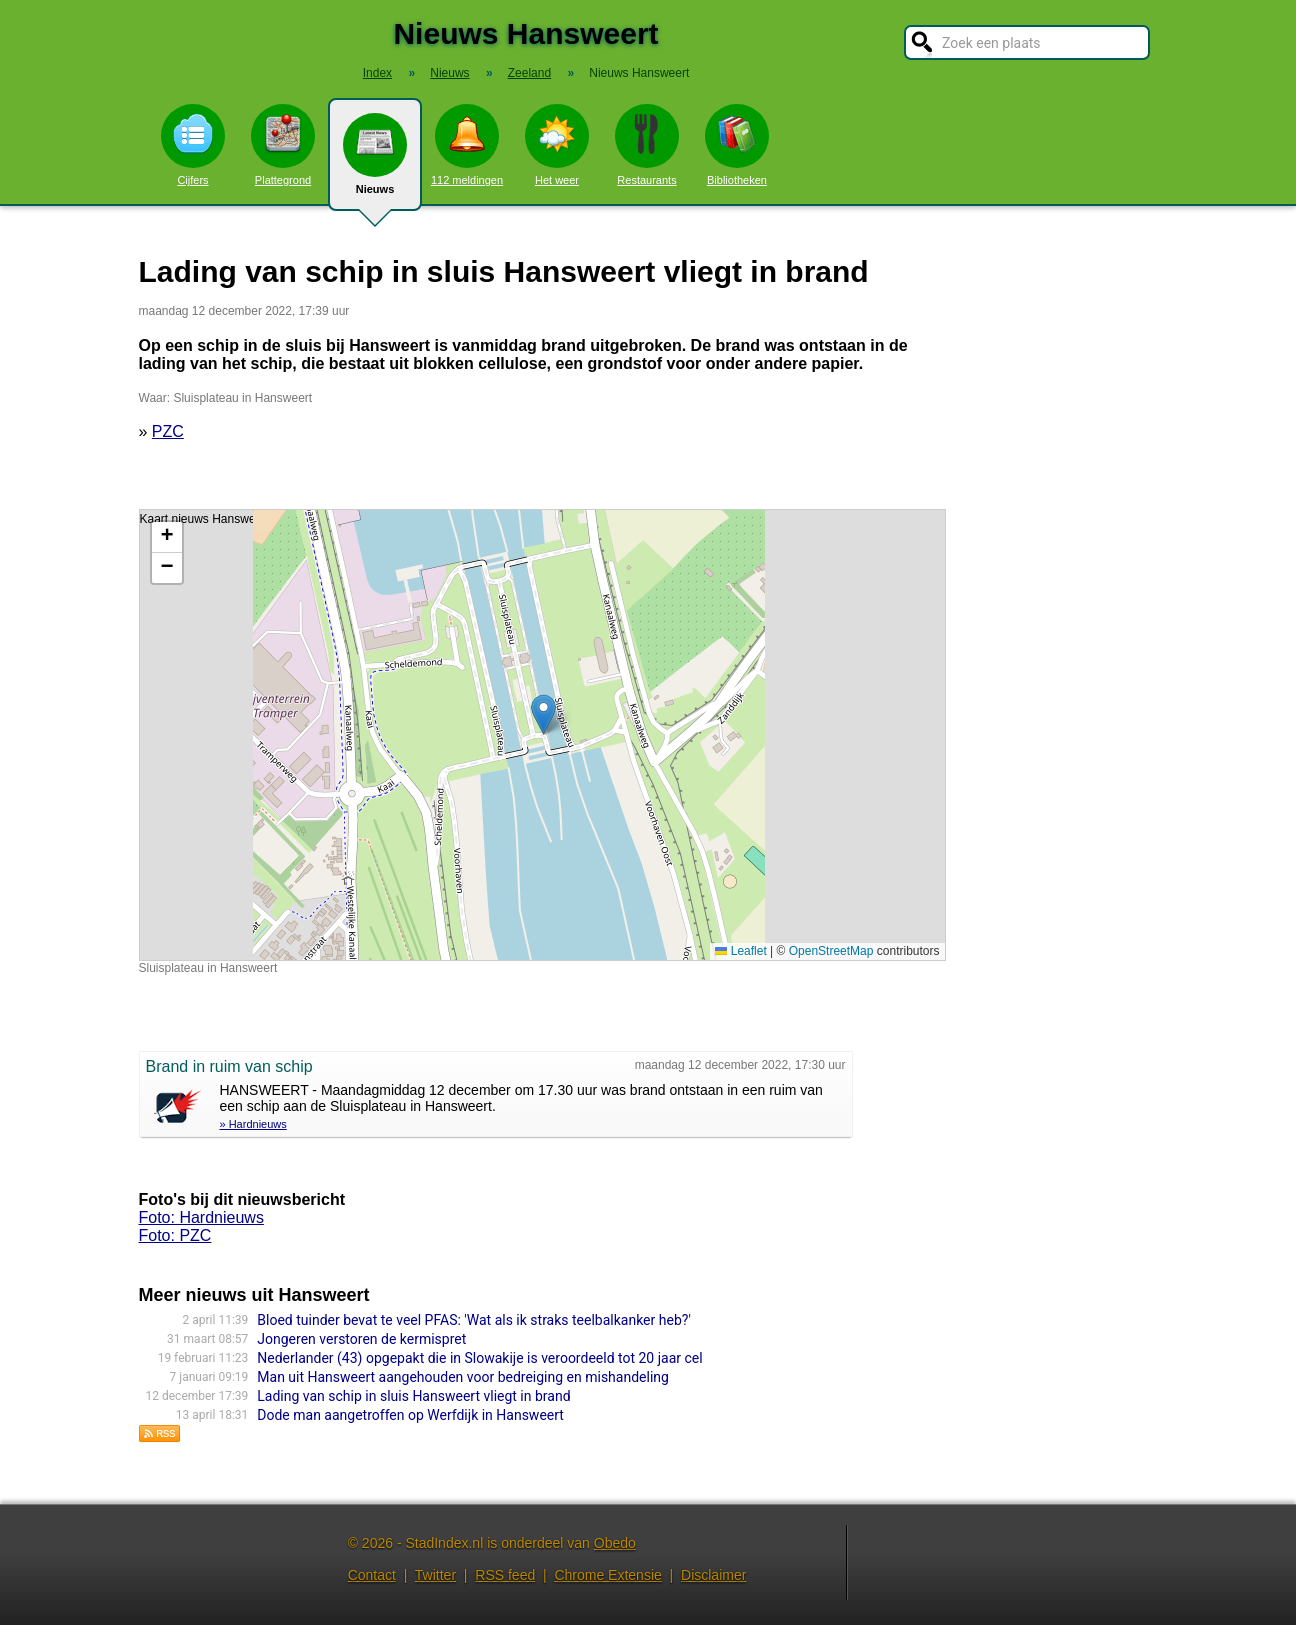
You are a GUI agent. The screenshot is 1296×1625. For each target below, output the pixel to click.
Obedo (615, 1543)
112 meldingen (467, 145)
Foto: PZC (175, 1235)
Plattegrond (283, 145)
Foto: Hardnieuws (201, 1217)
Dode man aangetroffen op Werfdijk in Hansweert (410, 1415)
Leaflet (740, 951)
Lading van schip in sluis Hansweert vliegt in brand (413, 1396)
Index (377, 73)
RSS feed (505, 1575)
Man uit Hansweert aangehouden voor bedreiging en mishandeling (463, 1377)
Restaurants (647, 145)
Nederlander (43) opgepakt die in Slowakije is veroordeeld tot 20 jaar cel (479, 1358)
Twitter (435, 1575)
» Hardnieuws (253, 1124)
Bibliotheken (737, 145)
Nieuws (375, 162)
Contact (372, 1575)
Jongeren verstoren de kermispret (361, 1339)
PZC (168, 431)
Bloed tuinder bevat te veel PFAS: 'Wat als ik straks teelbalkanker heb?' (474, 1320)
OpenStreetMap (831, 951)
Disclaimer (713, 1575)
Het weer (557, 145)
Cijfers (193, 145)
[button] (543, 714)
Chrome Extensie (607, 1575)
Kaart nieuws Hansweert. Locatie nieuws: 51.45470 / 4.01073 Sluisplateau (540, 735)
